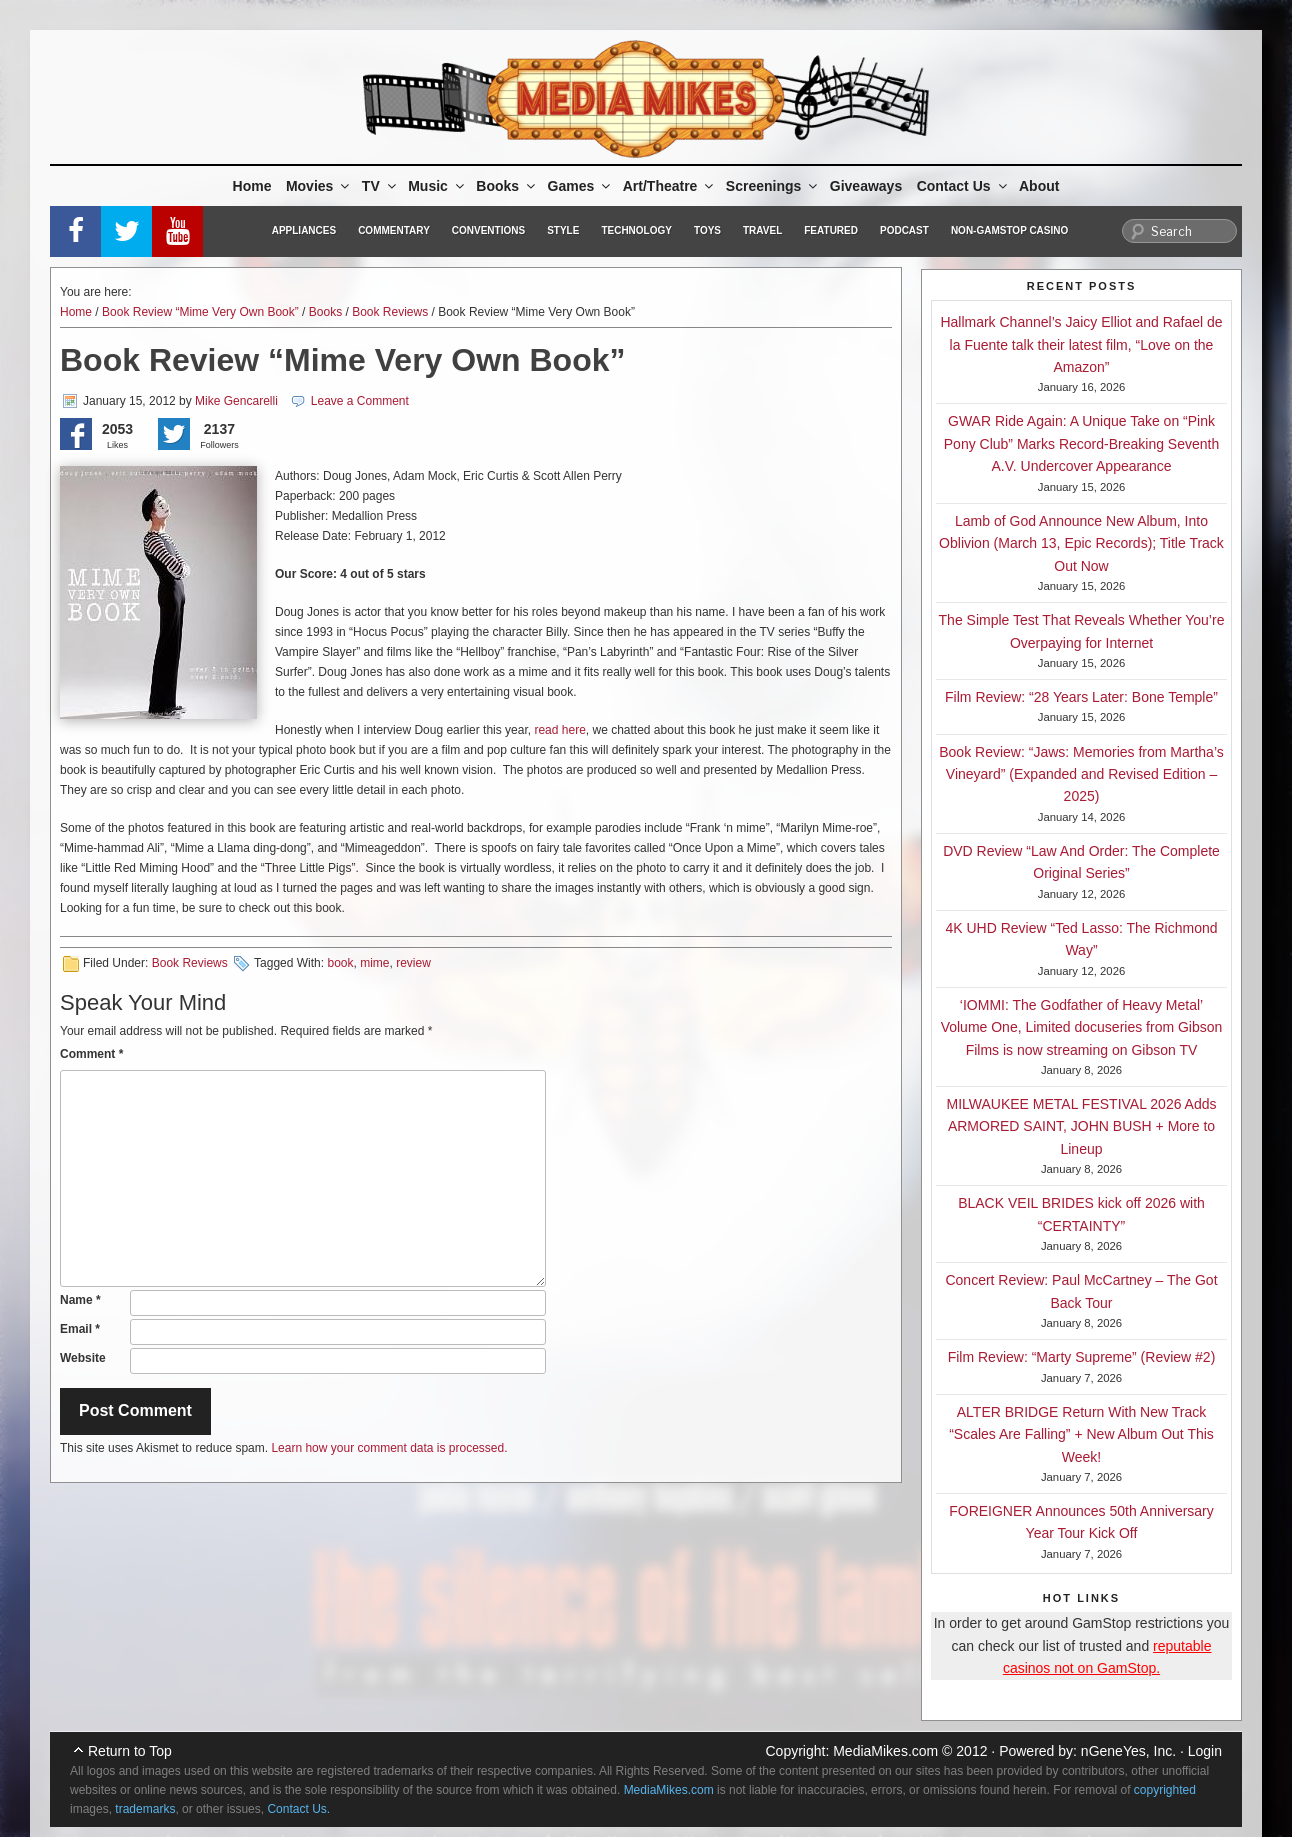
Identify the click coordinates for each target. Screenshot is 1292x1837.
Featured (831, 230)
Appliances (304, 230)
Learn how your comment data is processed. (389, 1448)
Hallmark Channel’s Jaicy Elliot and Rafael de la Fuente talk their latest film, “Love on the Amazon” (1081, 344)
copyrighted (1165, 1790)
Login (1205, 1751)
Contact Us (963, 186)
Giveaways (866, 186)
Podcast (904, 230)
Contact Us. (298, 1809)
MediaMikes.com (885, 1751)
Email (80, 1329)
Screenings (773, 186)
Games (581, 186)
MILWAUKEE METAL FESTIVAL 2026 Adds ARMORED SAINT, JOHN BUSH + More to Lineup (1082, 1126)
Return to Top (130, 1751)
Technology (636, 230)
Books (507, 186)
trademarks (145, 1809)
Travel (762, 230)
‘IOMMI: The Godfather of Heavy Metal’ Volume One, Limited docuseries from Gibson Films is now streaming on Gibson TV (1082, 1027)
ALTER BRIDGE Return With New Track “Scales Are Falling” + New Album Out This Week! (1081, 1434)
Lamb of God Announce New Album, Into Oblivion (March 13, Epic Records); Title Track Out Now (1081, 543)
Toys (707, 230)
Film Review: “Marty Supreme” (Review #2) (1082, 1357)
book (340, 963)
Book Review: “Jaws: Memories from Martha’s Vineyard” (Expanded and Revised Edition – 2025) (1081, 774)
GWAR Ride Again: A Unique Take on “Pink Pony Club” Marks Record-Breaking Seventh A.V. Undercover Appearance (1081, 443)
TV (380, 186)
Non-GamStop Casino (1009, 230)
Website (83, 1358)
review (413, 963)
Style (563, 230)
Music (437, 186)
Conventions (488, 230)
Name (80, 1300)
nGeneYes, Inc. (1128, 1751)
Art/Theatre (670, 186)
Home (252, 186)
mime (374, 963)
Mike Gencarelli (236, 401)
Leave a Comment (360, 401)
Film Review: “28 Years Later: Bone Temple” (1081, 697)
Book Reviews (390, 312)
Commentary (394, 230)
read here (559, 730)
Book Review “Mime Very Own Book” (200, 312)
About (1039, 186)
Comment (91, 1054)
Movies (319, 186)
